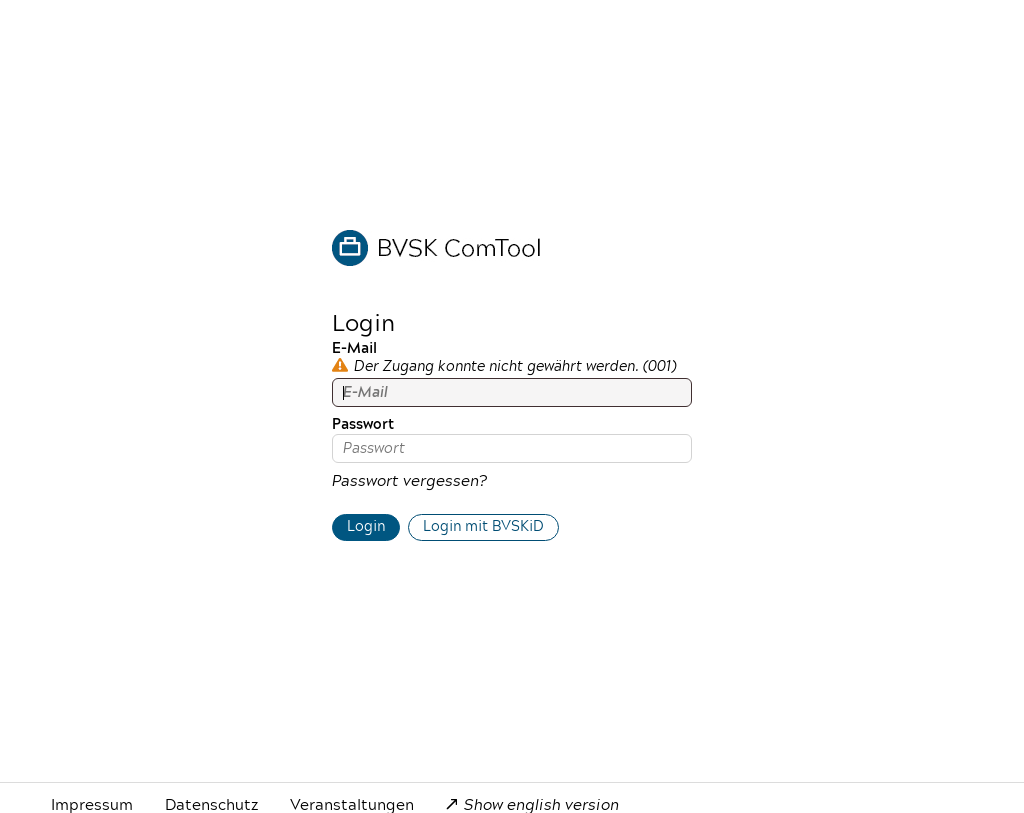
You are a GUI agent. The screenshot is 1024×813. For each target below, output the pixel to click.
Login (366, 527)
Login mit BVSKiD (483, 527)
